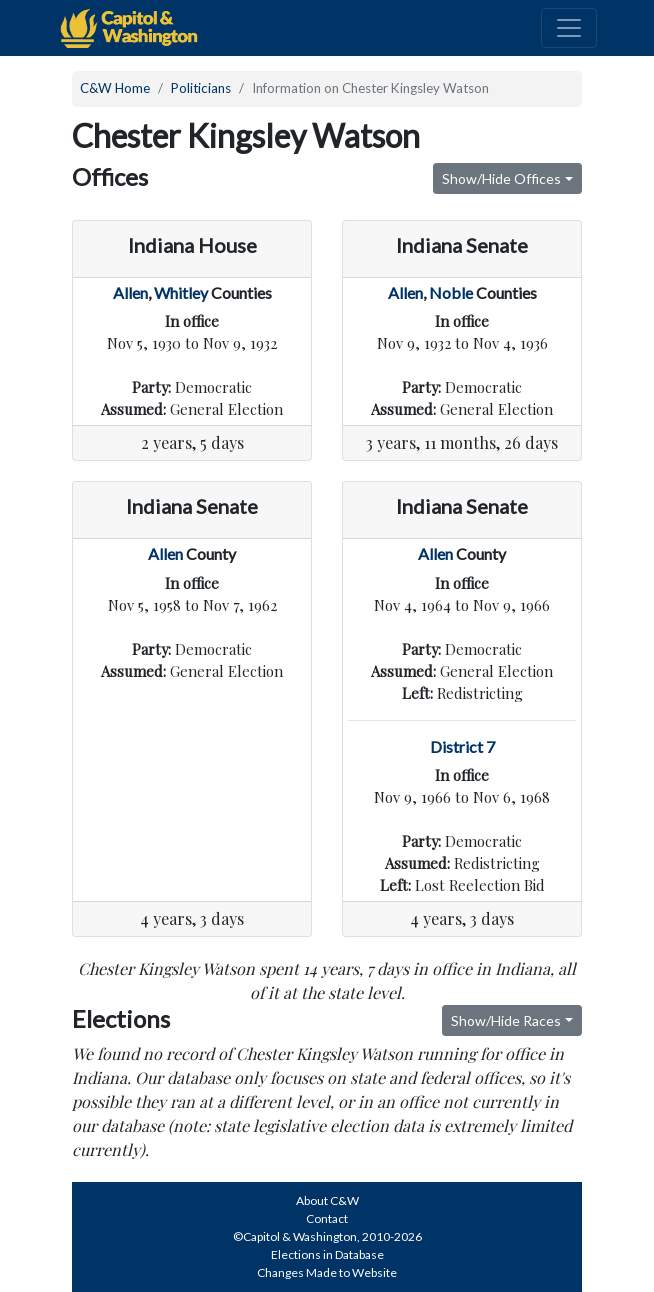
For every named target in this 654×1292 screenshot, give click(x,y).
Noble (451, 292)
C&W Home (115, 88)
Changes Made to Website (327, 1272)
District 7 (462, 746)
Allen (130, 292)
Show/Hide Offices (501, 178)
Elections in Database (327, 1254)
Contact (327, 1218)
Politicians (201, 88)
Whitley (181, 292)
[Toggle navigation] (569, 28)
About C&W (327, 1200)
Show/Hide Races (506, 1020)
